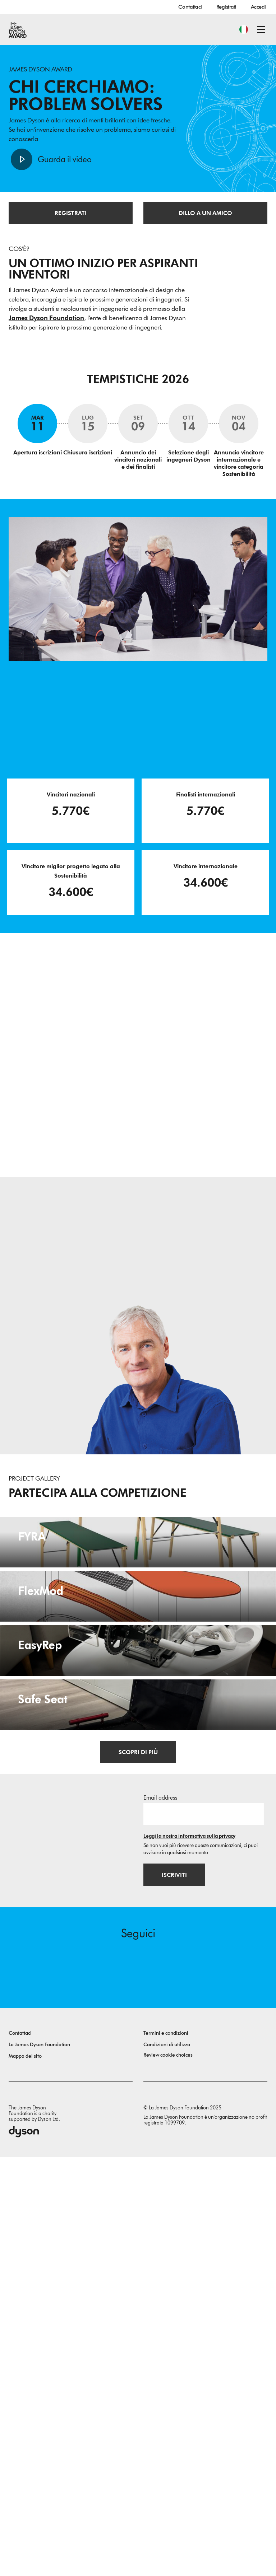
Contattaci (190, 7)
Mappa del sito (25, 2475)
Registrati (226, 7)
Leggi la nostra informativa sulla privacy (189, 2255)
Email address (160, 2216)
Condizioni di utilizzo (166, 2464)
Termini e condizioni (165, 2452)
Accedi (258, 7)
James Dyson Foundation (46, 319)
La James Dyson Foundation (39, 2464)
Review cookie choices (168, 2474)
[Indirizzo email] (203, 2232)
